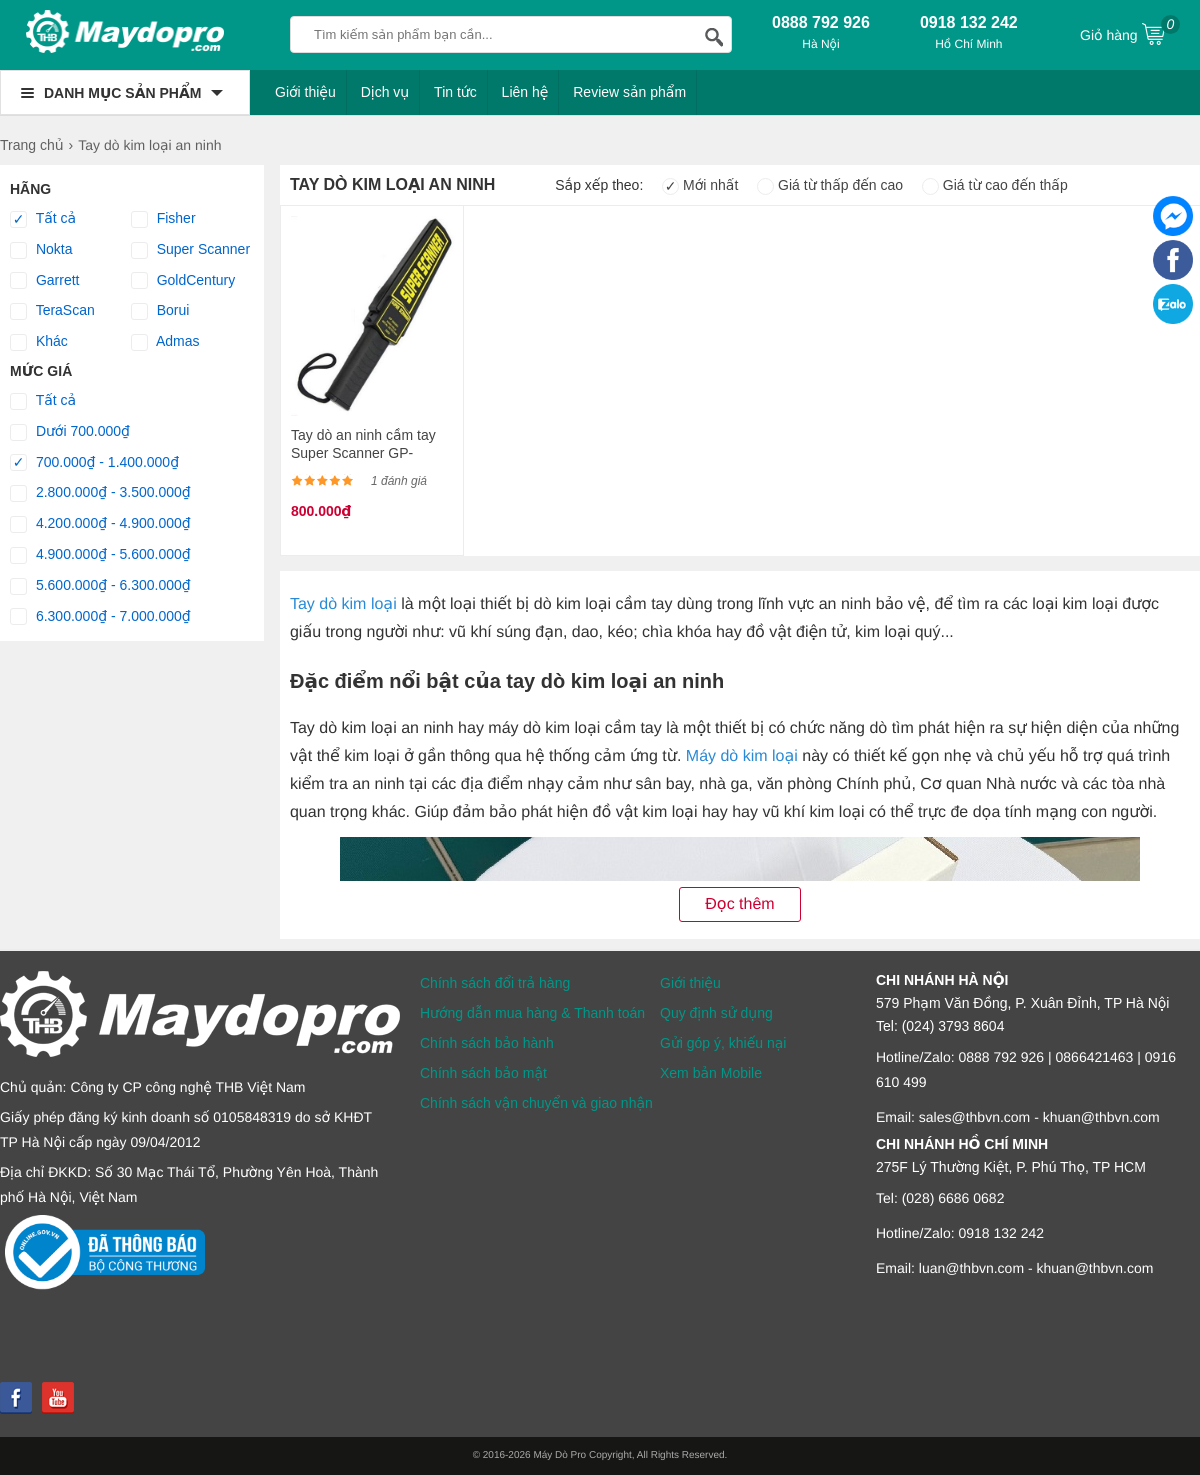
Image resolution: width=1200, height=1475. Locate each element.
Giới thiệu (305, 92)
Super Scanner (190, 250)
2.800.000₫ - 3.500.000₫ (100, 493)
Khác (39, 342)
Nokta (41, 250)
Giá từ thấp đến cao (830, 185)
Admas (165, 342)
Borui (160, 311)
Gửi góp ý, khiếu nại (723, 1043)
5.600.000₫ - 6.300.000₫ (100, 586)
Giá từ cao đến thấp (995, 185)
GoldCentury (183, 281)
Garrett (44, 281)
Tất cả (43, 219)
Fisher (163, 219)
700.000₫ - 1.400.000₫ (94, 463)
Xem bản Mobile (711, 1073)
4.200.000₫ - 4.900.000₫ (100, 524)
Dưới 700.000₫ (70, 432)
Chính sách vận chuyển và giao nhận (536, 1103)
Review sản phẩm (629, 92)
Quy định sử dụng (716, 1013)
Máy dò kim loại (742, 756)
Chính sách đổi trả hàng (495, 983)
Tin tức (455, 92)
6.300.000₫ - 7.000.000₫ (100, 617)
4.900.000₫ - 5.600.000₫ (100, 555)
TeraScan (52, 311)
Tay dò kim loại (343, 604)
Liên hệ (525, 92)
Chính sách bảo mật (483, 1073)
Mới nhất (700, 185)
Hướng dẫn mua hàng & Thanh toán (532, 1013)
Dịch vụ (385, 92)
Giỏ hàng (1130, 33)
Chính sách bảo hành (487, 1043)
